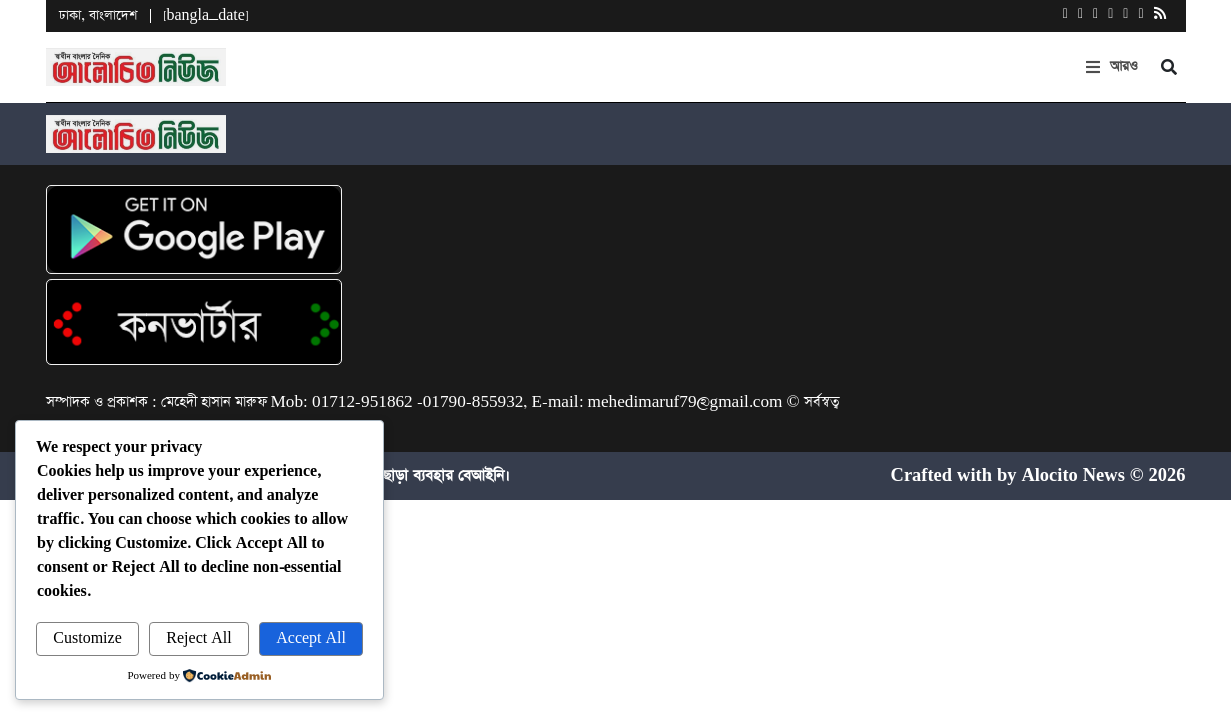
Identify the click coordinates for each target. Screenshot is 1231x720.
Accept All (311, 638)
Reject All (198, 638)
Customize (87, 638)
